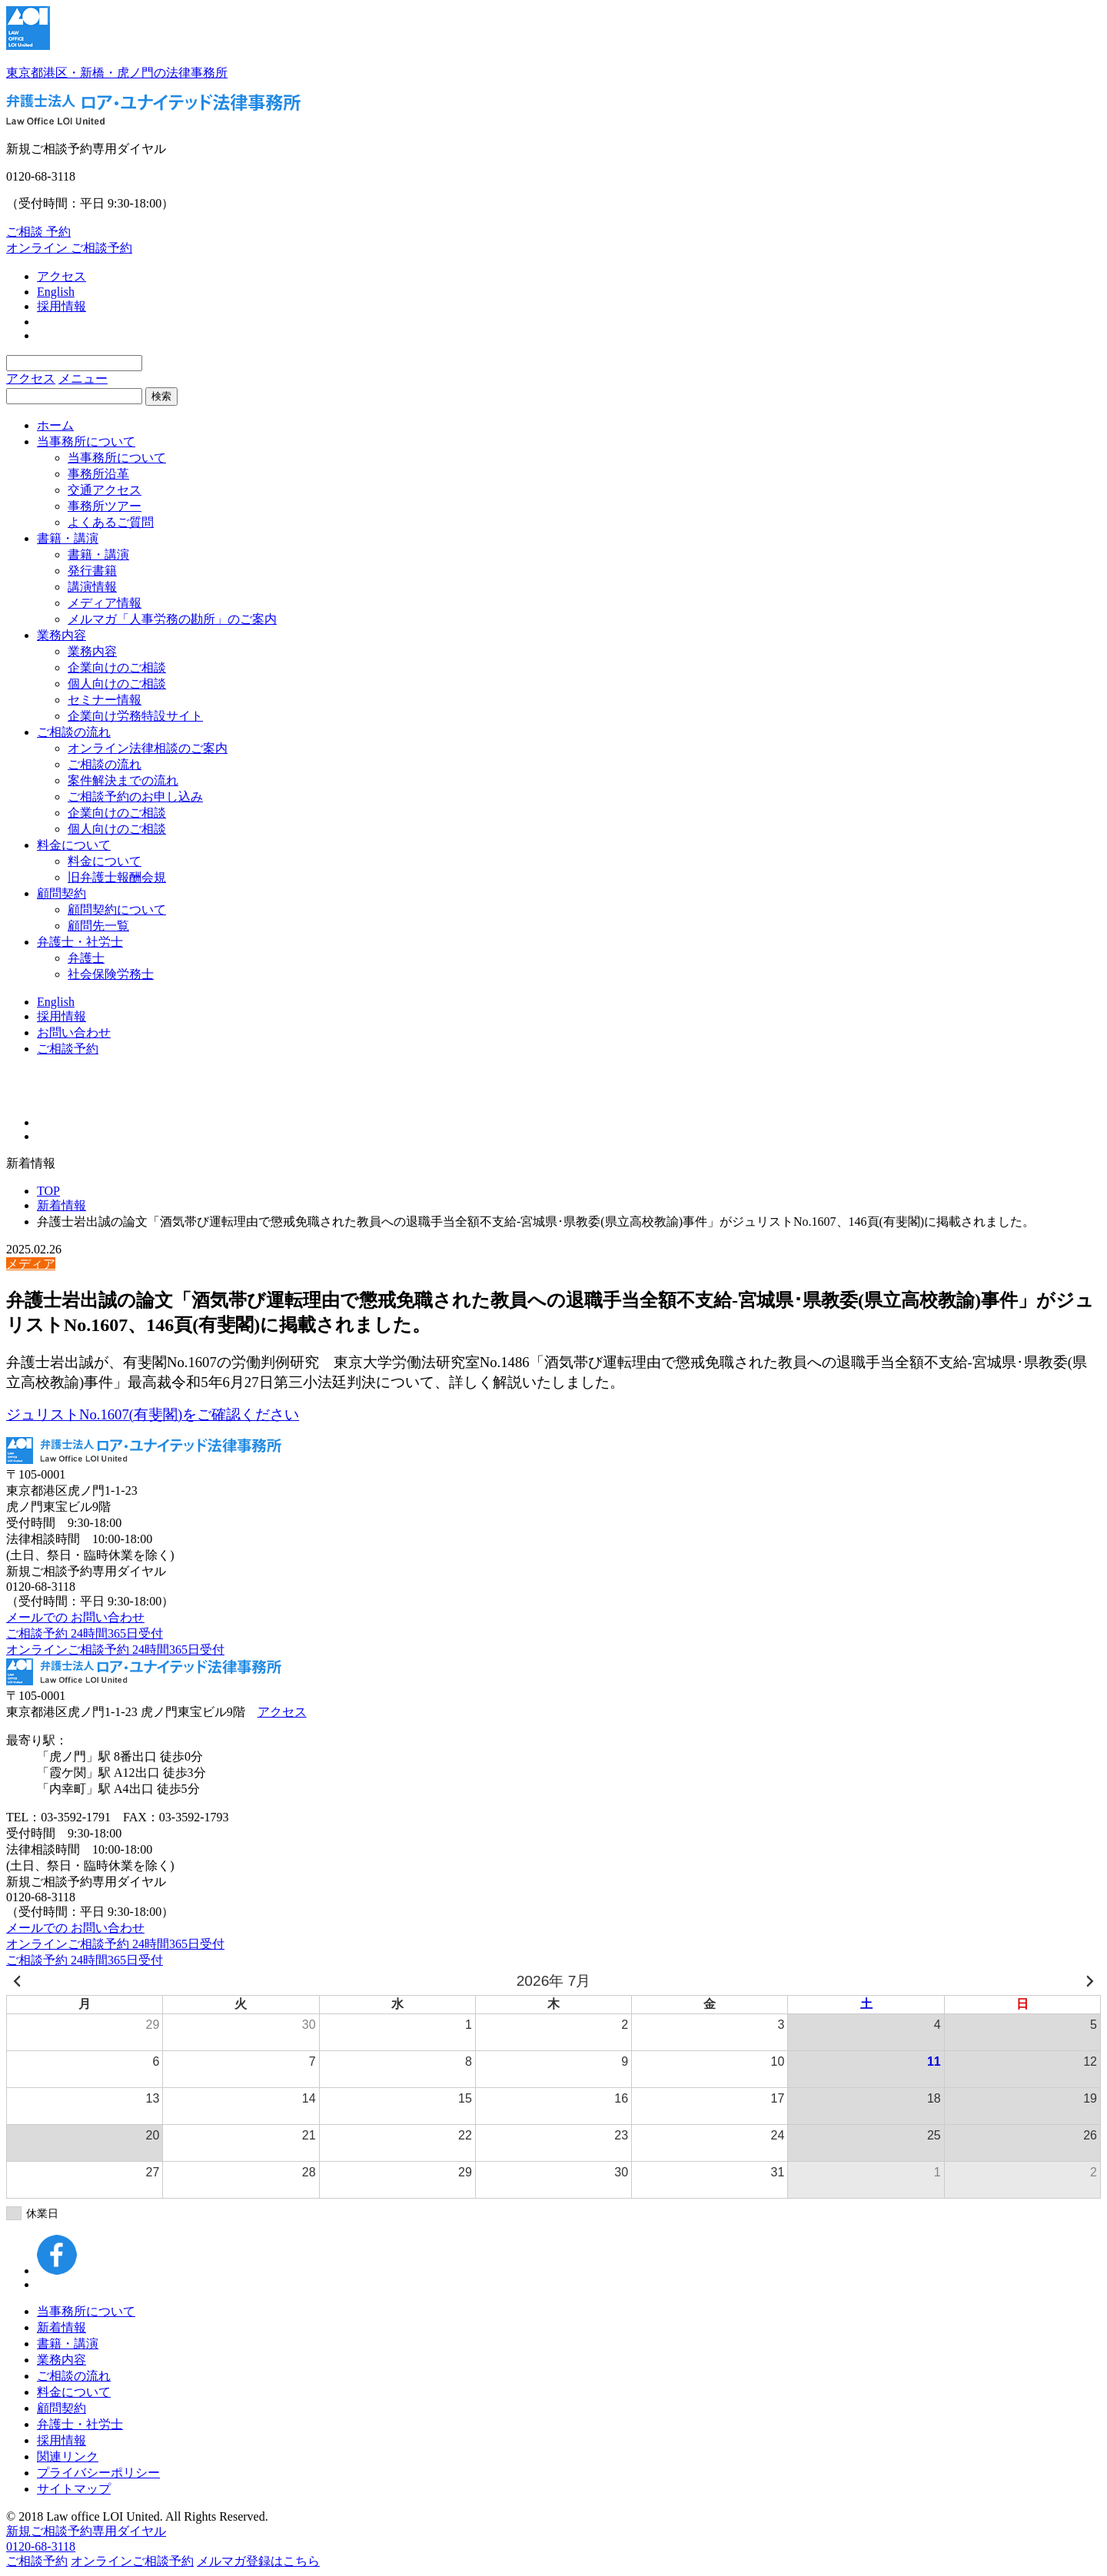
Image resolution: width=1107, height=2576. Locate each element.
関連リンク (67, 2456)
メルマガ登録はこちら (258, 2561)
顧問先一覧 (98, 925)
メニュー (83, 378)
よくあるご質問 (111, 522)
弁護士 (86, 957)
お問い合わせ (74, 1032)
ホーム (55, 425)
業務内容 (61, 635)
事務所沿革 (98, 473)
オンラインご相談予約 (132, 2561)
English (56, 291)
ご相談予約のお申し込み (135, 796)
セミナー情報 (104, 699)
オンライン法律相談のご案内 (148, 748)
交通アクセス (104, 489)
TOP (48, 1190)
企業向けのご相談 (117, 667)
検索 (161, 396)
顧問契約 (61, 893)
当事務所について (86, 441)
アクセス (61, 276)
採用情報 (61, 306)
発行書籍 (92, 570)
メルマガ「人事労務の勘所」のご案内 (172, 619)
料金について (74, 844)
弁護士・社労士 (80, 941)
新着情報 (61, 1205)
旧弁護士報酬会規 (117, 877)
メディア (30, 1263)
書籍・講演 (67, 538)
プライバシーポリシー (98, 2472)
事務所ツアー (104, 506)
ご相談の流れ (74, 732)
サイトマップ (74, 2488)
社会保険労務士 (111, 974)
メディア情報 (104, 602)
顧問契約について (117, 909)
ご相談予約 (67, 1048)
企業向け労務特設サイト (135, 715)
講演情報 (92, 586)
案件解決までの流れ (123, 780)
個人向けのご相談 (117, 683)
